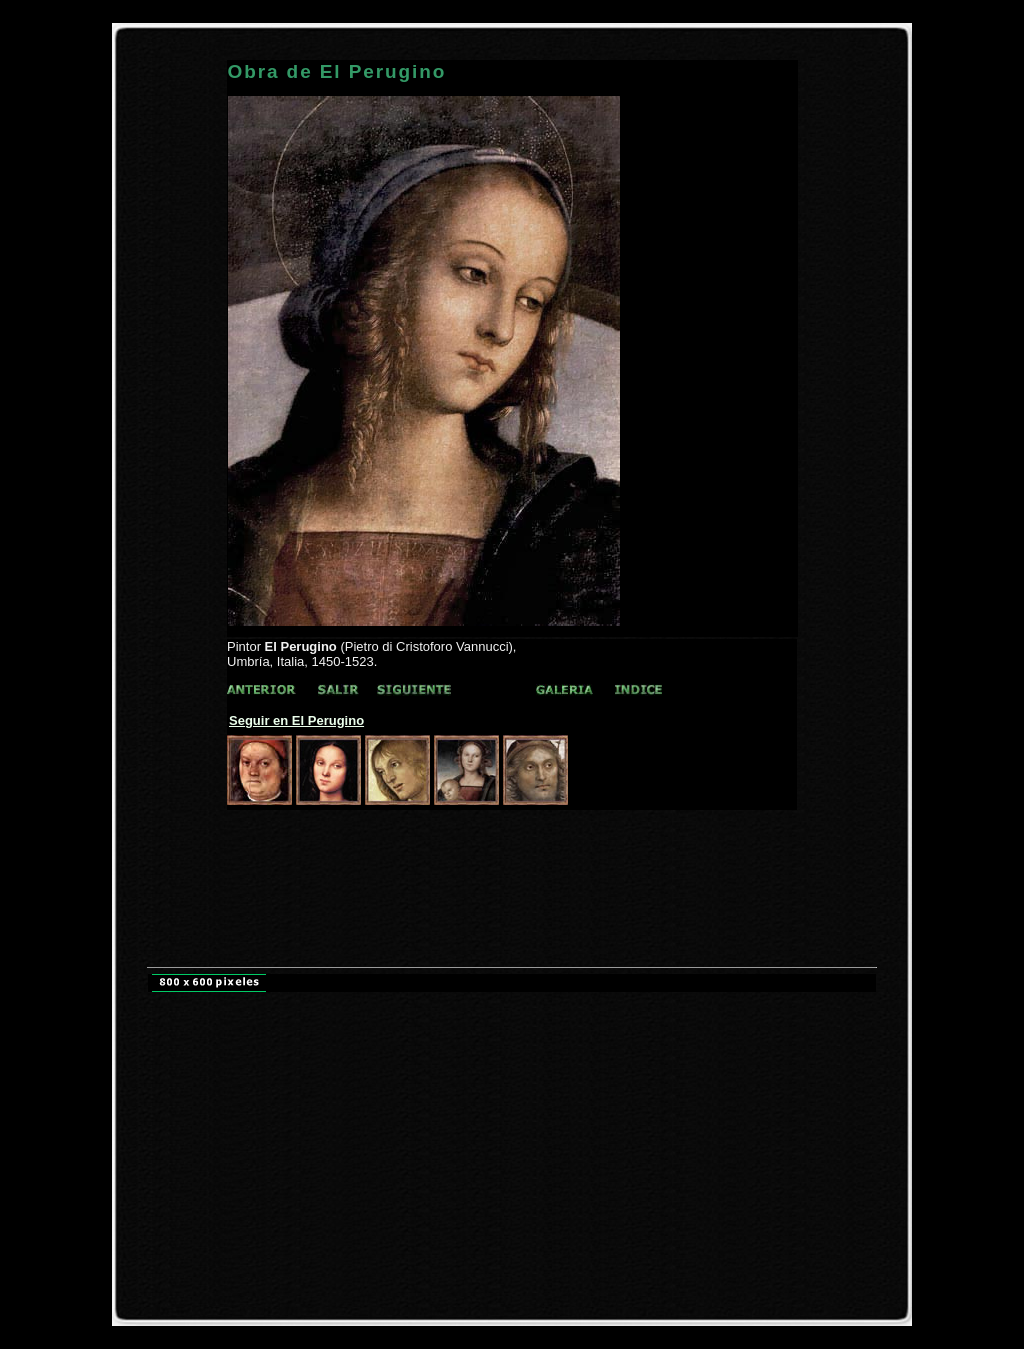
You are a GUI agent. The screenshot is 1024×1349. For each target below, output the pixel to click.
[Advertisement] (512, 847)
